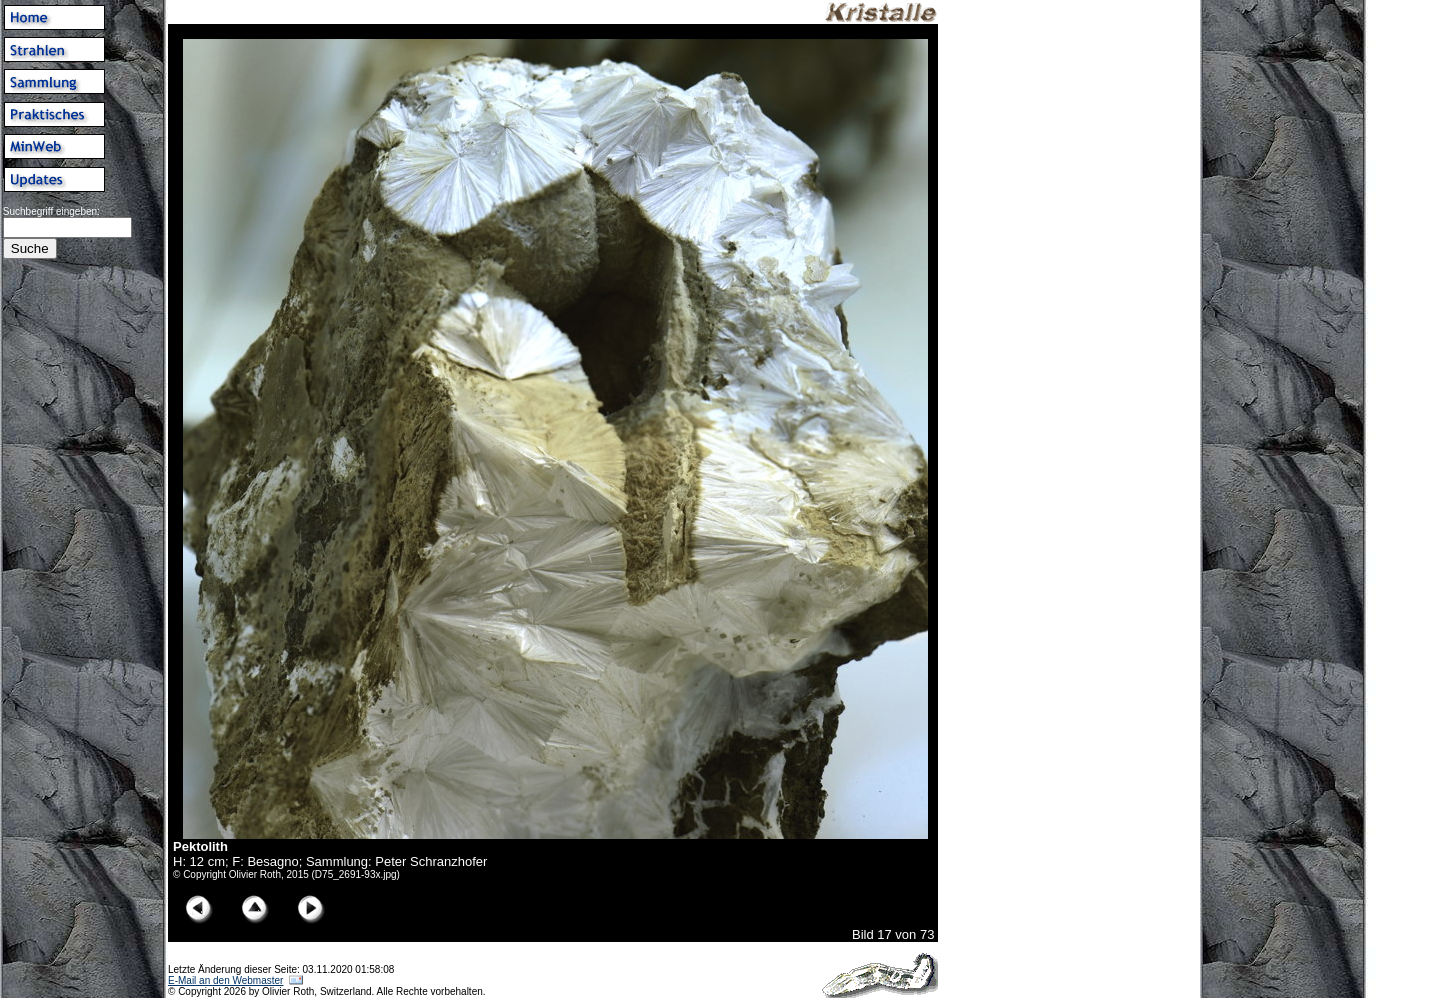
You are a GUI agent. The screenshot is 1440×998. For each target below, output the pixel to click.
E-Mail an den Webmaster (225, 980)
